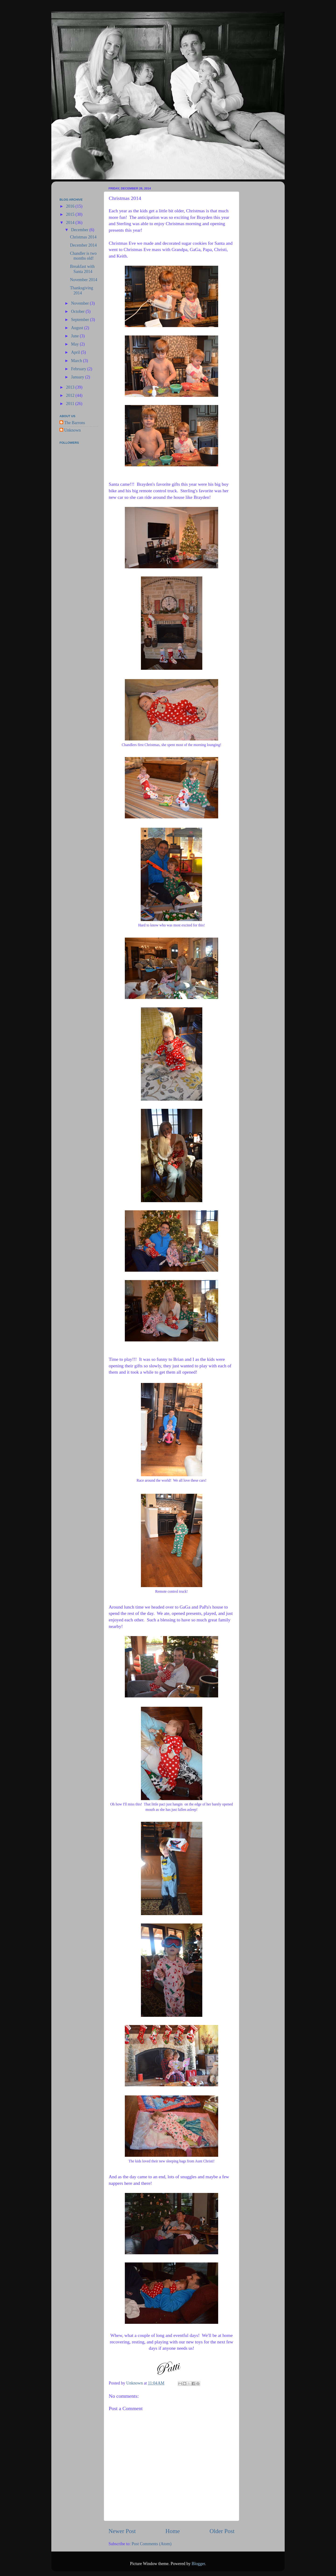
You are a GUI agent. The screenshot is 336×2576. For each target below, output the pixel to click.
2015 (71, 214)
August (77, 327)
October (78, 311)
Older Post (222, 2531)
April (76, 352)
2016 (71, 206)
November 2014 (83, 279)
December (80, 229)
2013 (71, 387)
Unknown (72, 430)
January (78, 377)
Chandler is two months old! (83, 256)
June (75, 336)
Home (172, 2531)
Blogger (198, 2563)
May (75, 344)
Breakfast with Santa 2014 (82, 269)
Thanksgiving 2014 (81, 290)
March (77, 360)
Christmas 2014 (83, 237)
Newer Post (122, 2531)
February (79, 369)
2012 (71, 395)
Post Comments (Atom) (152, 2543)
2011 (70, 403)
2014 (71, 222)
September (80, 319)
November (80, 303)
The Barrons (74, 422)
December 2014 (83, 245)
